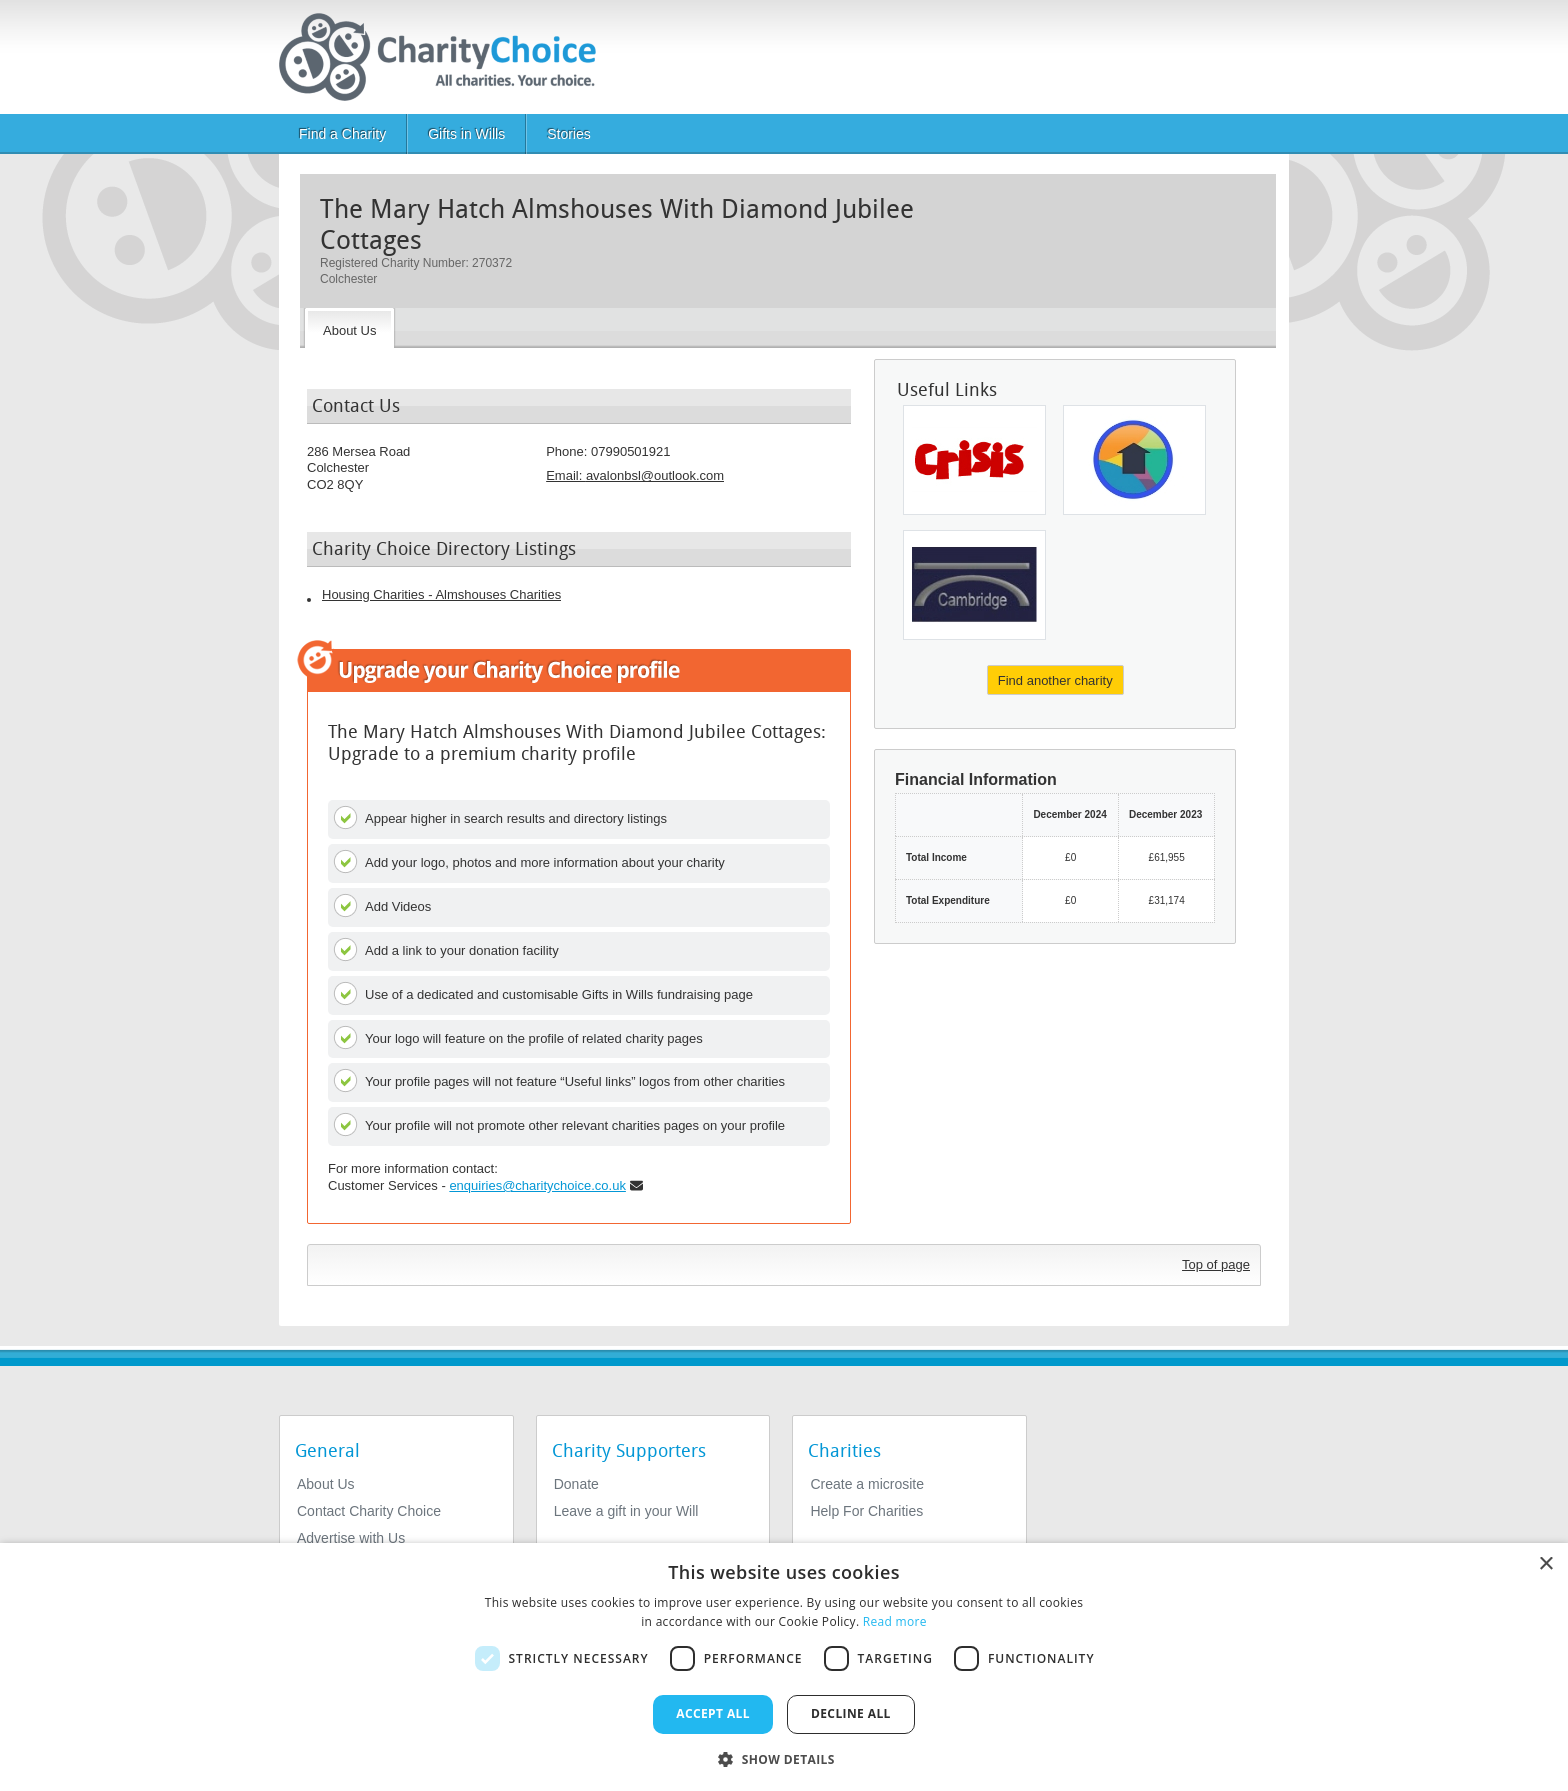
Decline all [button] (851, 1713)
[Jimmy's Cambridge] (974, 585)
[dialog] (784, 1667)
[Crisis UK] (974, 460)
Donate (576, 1484)
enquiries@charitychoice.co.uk (537, 1185)
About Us (326, 1484)
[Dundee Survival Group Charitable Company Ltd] (1134, 460)
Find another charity (1055, 680)
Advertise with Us (351, 1538)
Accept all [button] (713, 1713)
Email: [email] (635, 475)
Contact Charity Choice (369, 1511)
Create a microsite (867, 1484)
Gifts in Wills (466, 134)
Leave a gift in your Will (626, 1511)
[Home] (445, 57)
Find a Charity (342, 134)
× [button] (1545, 1564)
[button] (784, 1758)
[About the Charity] (349, 328)
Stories (569, 134)
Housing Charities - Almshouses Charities (441, 594)
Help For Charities (866, 1511)
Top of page (1216, 1264)
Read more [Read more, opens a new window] (895, 1621)
